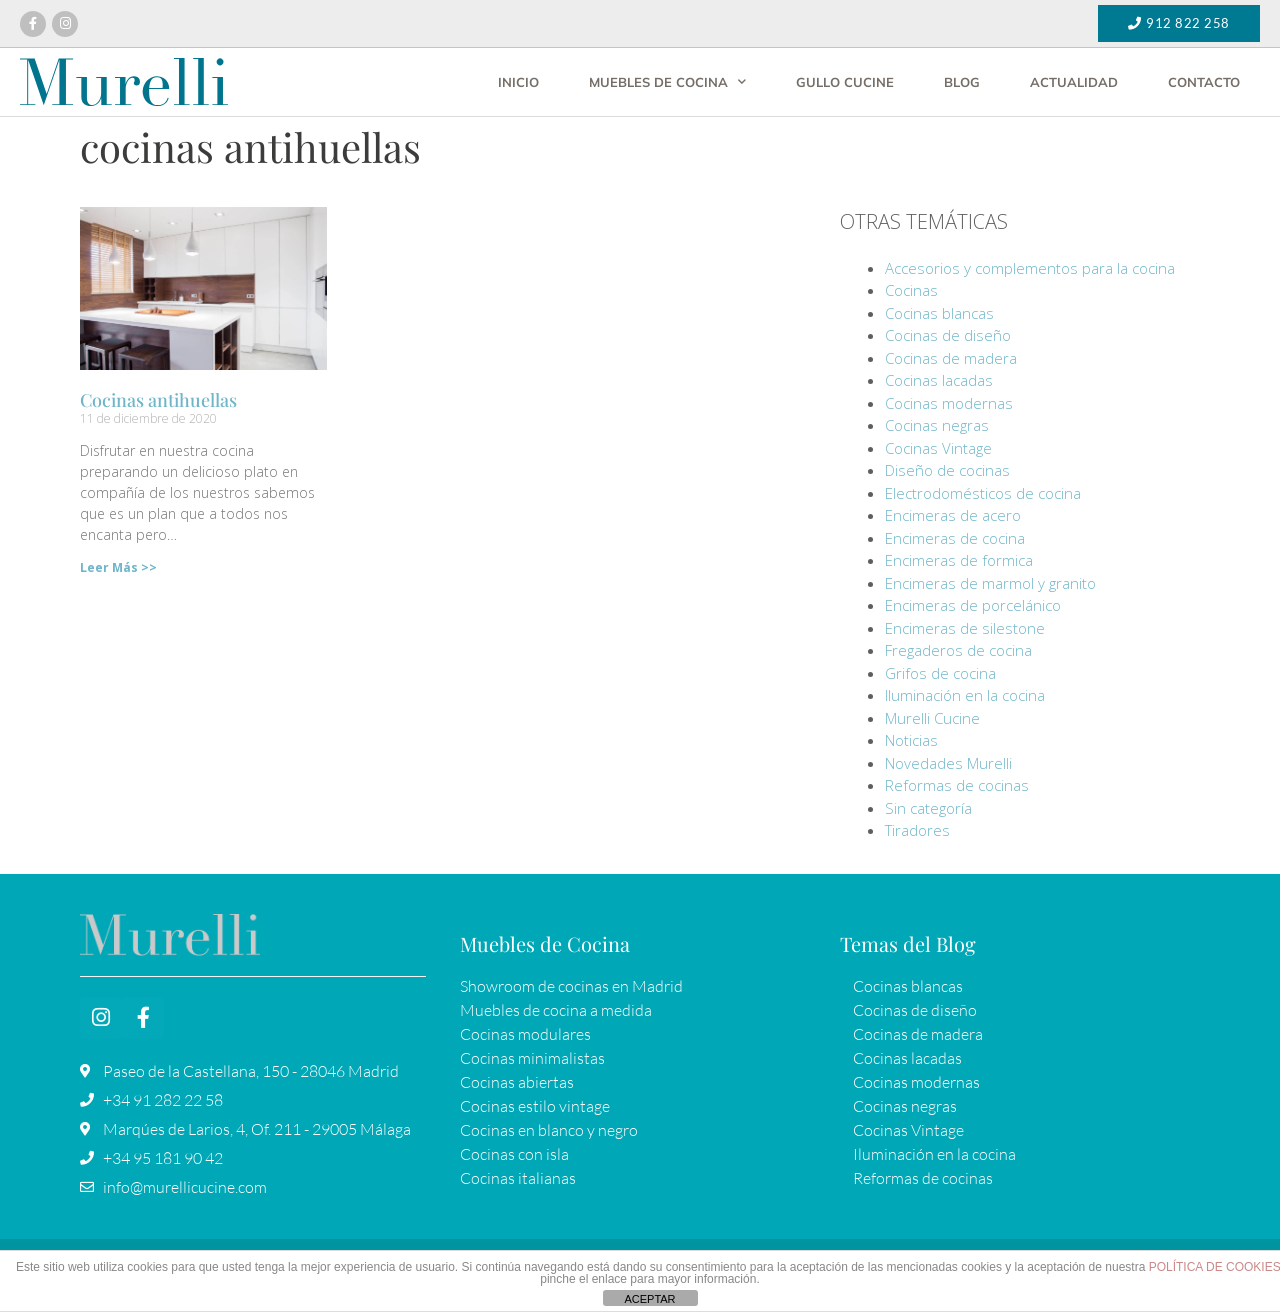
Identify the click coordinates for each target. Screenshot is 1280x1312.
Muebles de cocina (667, 81)
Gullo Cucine (845, 82)
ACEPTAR (649, 1299)
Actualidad (1074, 82)
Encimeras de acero (953, 515)
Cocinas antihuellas (158, 400)
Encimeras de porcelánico (973, 605)
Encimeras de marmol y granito (990, 583)
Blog (962, 82)
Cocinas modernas (949, 403)
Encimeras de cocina (955, 538)
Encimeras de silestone (965, 628)
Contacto (1204, 82)
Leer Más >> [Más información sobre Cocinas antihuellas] (118, 567)
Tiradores (917, 830)
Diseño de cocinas (947, 470)
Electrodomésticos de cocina (983, 493)
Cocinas (911, 290)
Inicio (518, 82)
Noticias (911, 740)
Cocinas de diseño (948, 335)
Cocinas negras (937, 425)
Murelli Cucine (932, 718)
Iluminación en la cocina (965, 695)
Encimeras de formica (959, 560)
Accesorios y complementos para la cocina (1030, 268)
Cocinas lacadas (939, 380)
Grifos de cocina (940, 673)
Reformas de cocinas (957, 785)
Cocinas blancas (939, 313)
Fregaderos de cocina (958, 650)
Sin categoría (928, 808)
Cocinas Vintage (938, 448)
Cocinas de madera (951, 358)
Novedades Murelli (948, 763)
